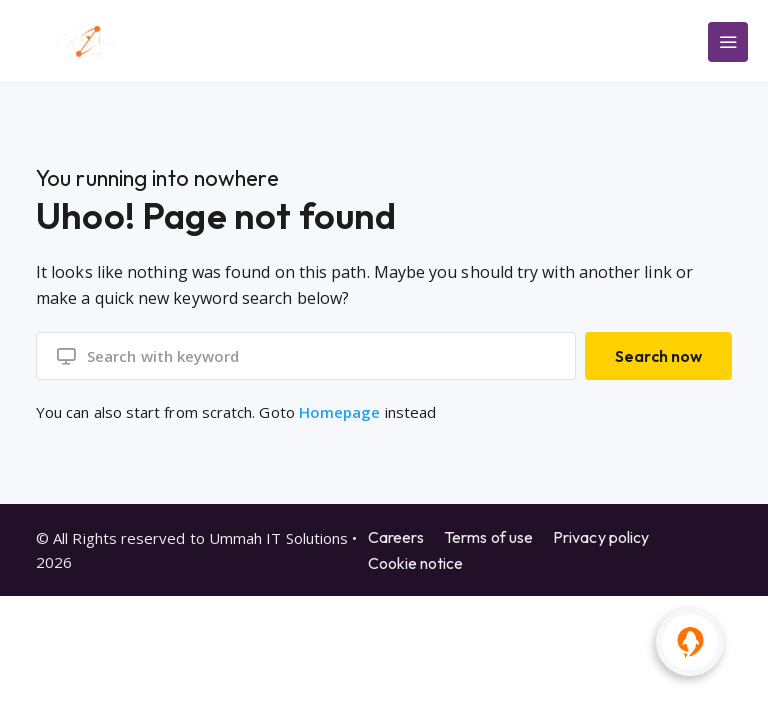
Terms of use (488, 536)
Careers (396, 536)
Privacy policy (601, 536)
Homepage (340, 411)
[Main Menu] (728, 42)
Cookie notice (416, 562)
